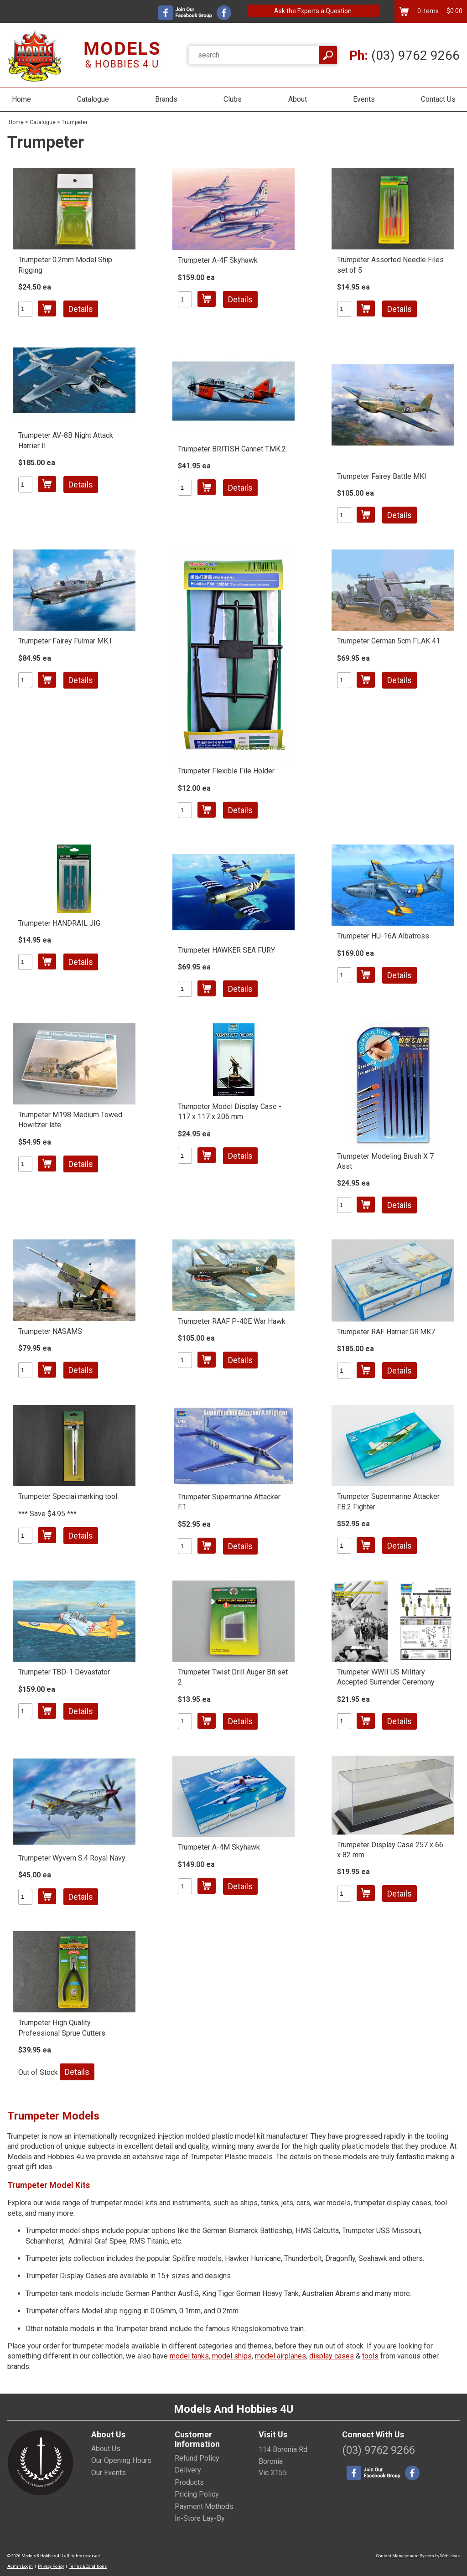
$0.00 (453, 11)
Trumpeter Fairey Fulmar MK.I (65, 641)
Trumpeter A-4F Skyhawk (218, 260)
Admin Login (20, 2566)
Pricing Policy (197, 2494)
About (297, 99)
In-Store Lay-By (200, 2518)
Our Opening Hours (121, 2460)
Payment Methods (204, 2506)
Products (189, 2482)
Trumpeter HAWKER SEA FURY (226, 950)
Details (80, 309)
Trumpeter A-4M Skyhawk (219, 1847)
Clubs (232, 99)
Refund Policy (197, 2458)
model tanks (189, 2356)
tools (370, 2356)
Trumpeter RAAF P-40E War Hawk (231, 1321)
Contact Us (438, 99)
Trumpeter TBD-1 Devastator (64, 1672)
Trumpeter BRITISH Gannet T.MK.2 (232, 449)
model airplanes (280, 2356)
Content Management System (405, 2556)
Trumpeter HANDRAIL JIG (59, 923)
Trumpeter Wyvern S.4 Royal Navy (71, 1858)
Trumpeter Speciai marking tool (67, 1496)
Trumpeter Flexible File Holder (226, 771)
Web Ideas (450, 2556)
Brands (166, 99)
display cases (331, 2356)
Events (364, 99)
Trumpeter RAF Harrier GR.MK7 (386, 1331)
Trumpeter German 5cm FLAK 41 (388, 641)
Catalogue (93, 99)
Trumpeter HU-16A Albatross (383, 936)
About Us (105, 2448)
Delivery (188, 2470)
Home (21, 99)
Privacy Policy (51, 2566)
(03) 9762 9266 (404, 55)
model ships (232, 2356)
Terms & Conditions (88, 2566)
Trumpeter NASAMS (50, 1331)
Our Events (108, 2472)
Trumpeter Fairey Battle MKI (381, 476)
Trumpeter (75, 122)
